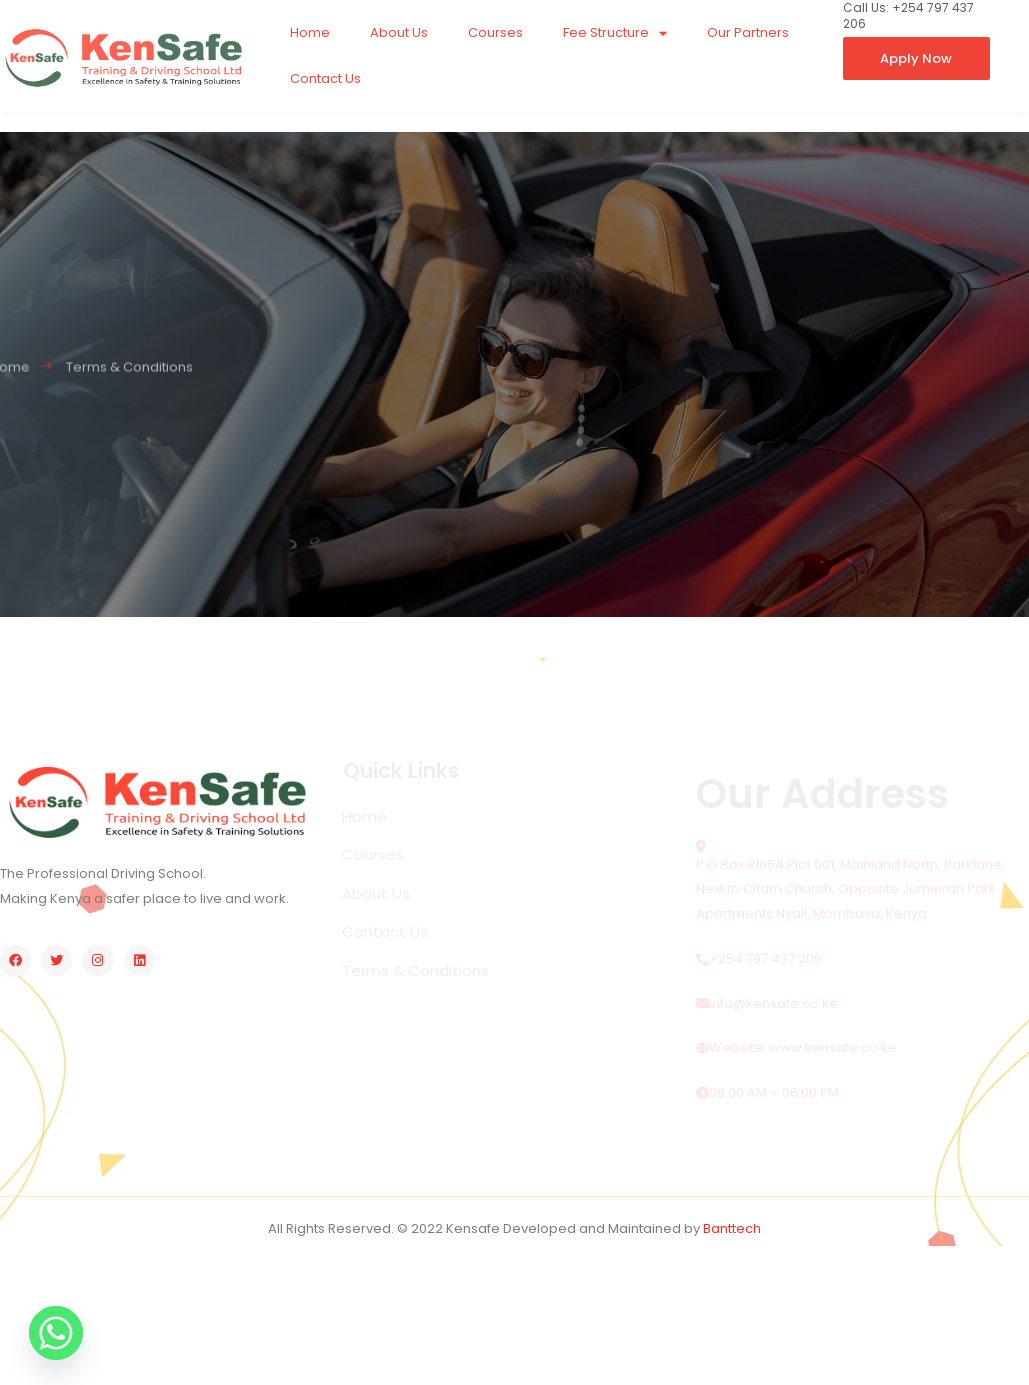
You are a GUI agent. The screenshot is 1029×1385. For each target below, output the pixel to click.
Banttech (732, 1228)
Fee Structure (615, 33)
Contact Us (325, 78)
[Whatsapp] (56, 1333)
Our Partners (748, 32)
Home (310, 32)
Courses (495, 32)
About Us (399, 32)
